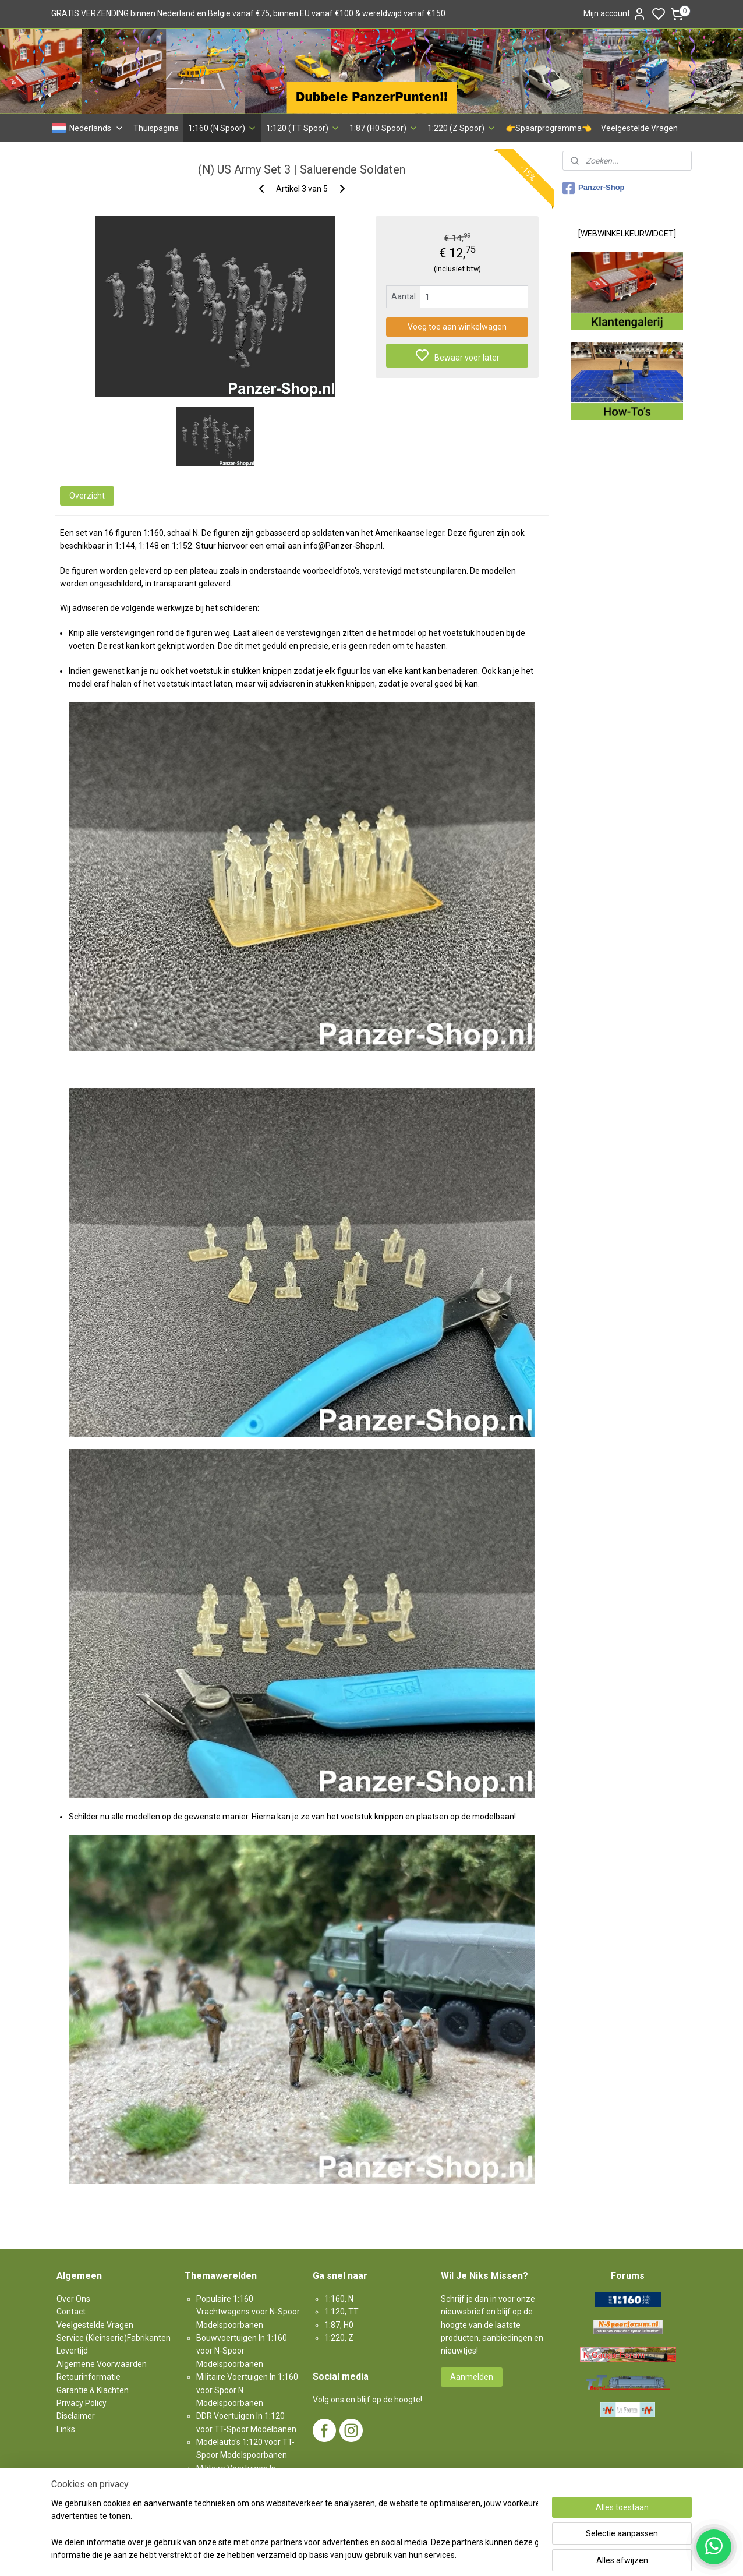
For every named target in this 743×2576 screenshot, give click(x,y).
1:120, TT (341, 2311)
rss (434, 2555)
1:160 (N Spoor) (222, 128)
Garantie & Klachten (92, 2390)
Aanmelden (471, 2376)
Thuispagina (156, 128)
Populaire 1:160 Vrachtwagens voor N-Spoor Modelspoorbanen (248, 2312)
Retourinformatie (88, 2376)
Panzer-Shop (593, 188)
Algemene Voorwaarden (101, 2364)
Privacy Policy (81, 2403)
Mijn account (614, 14)
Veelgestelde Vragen (639, 128)
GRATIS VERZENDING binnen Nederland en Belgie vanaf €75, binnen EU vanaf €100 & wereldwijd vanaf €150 (248, 13)
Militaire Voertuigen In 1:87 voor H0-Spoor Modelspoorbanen (241, 2481)
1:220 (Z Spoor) (461, 128)
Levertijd (72, 2350)
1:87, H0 (338, 2325)
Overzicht (87, 495)
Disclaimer (75, 2415)
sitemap (411, 2555)
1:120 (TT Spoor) (303, 128)
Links (65, 2429)
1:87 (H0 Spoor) (383, 128)
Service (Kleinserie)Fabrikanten (113, 2337)
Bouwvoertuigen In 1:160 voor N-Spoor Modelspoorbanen (241, 2351)
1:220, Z (338, 2337)
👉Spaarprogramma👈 (548, 128)
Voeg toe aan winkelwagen (457, 326)
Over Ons (73, 2298)
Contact (71, 2311)
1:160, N (338, 2298)
